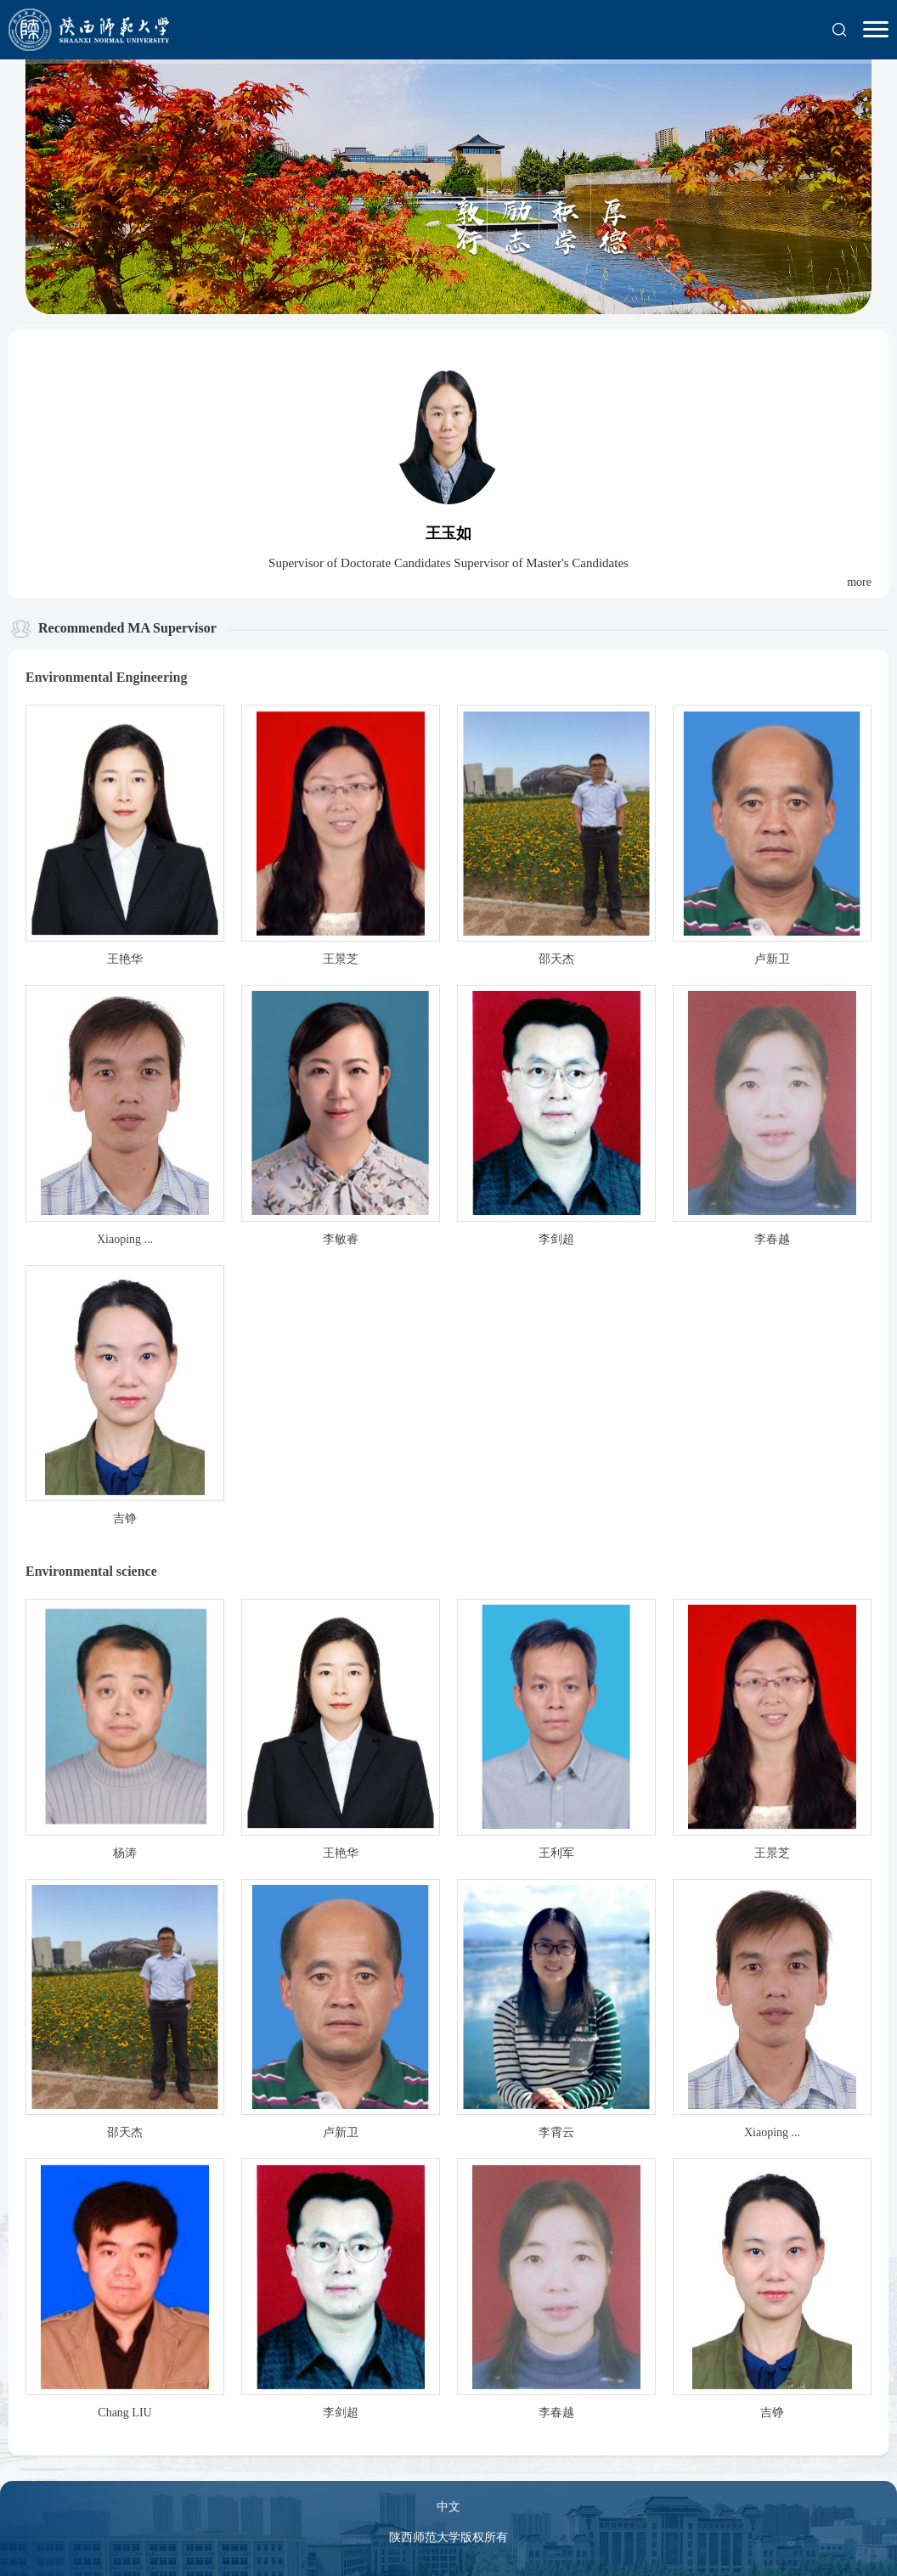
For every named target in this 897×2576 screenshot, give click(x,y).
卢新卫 (772, 959)
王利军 (556, 1853)
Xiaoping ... (125, 1239)
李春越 (772, 1239)
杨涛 (125, 1853)
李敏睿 (340, 1239)
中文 (448, 2506)
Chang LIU (124, 2412)
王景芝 (340, 959)
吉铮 (125, 1518)
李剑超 (556, 1239)
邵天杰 (556, 959)
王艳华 (125, 959)
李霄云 (556, 2132)
